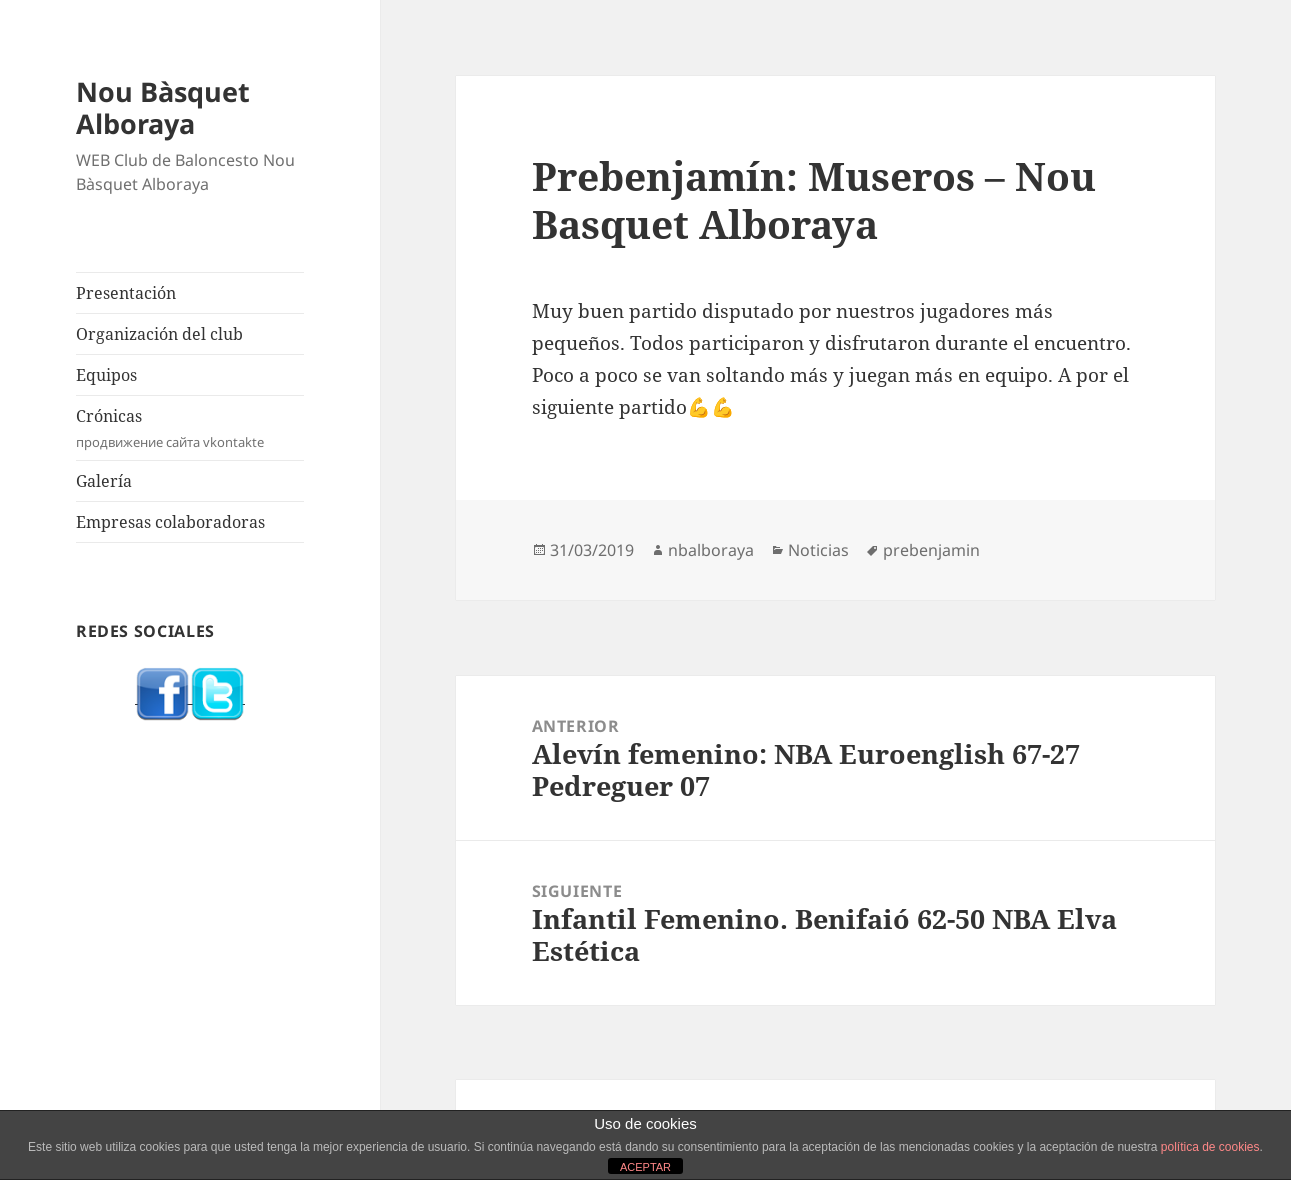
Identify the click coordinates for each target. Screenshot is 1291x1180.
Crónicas (190, 428)
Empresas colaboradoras (170, 522)
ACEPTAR (645, 1167)
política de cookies (1210, 1147)
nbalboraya (711, 550)
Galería (104, 481)
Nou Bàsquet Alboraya (163, 107)
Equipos (106, 375)
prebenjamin (931, 550)
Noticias (818, 550)
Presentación (126, 293)
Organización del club (159, 334)
